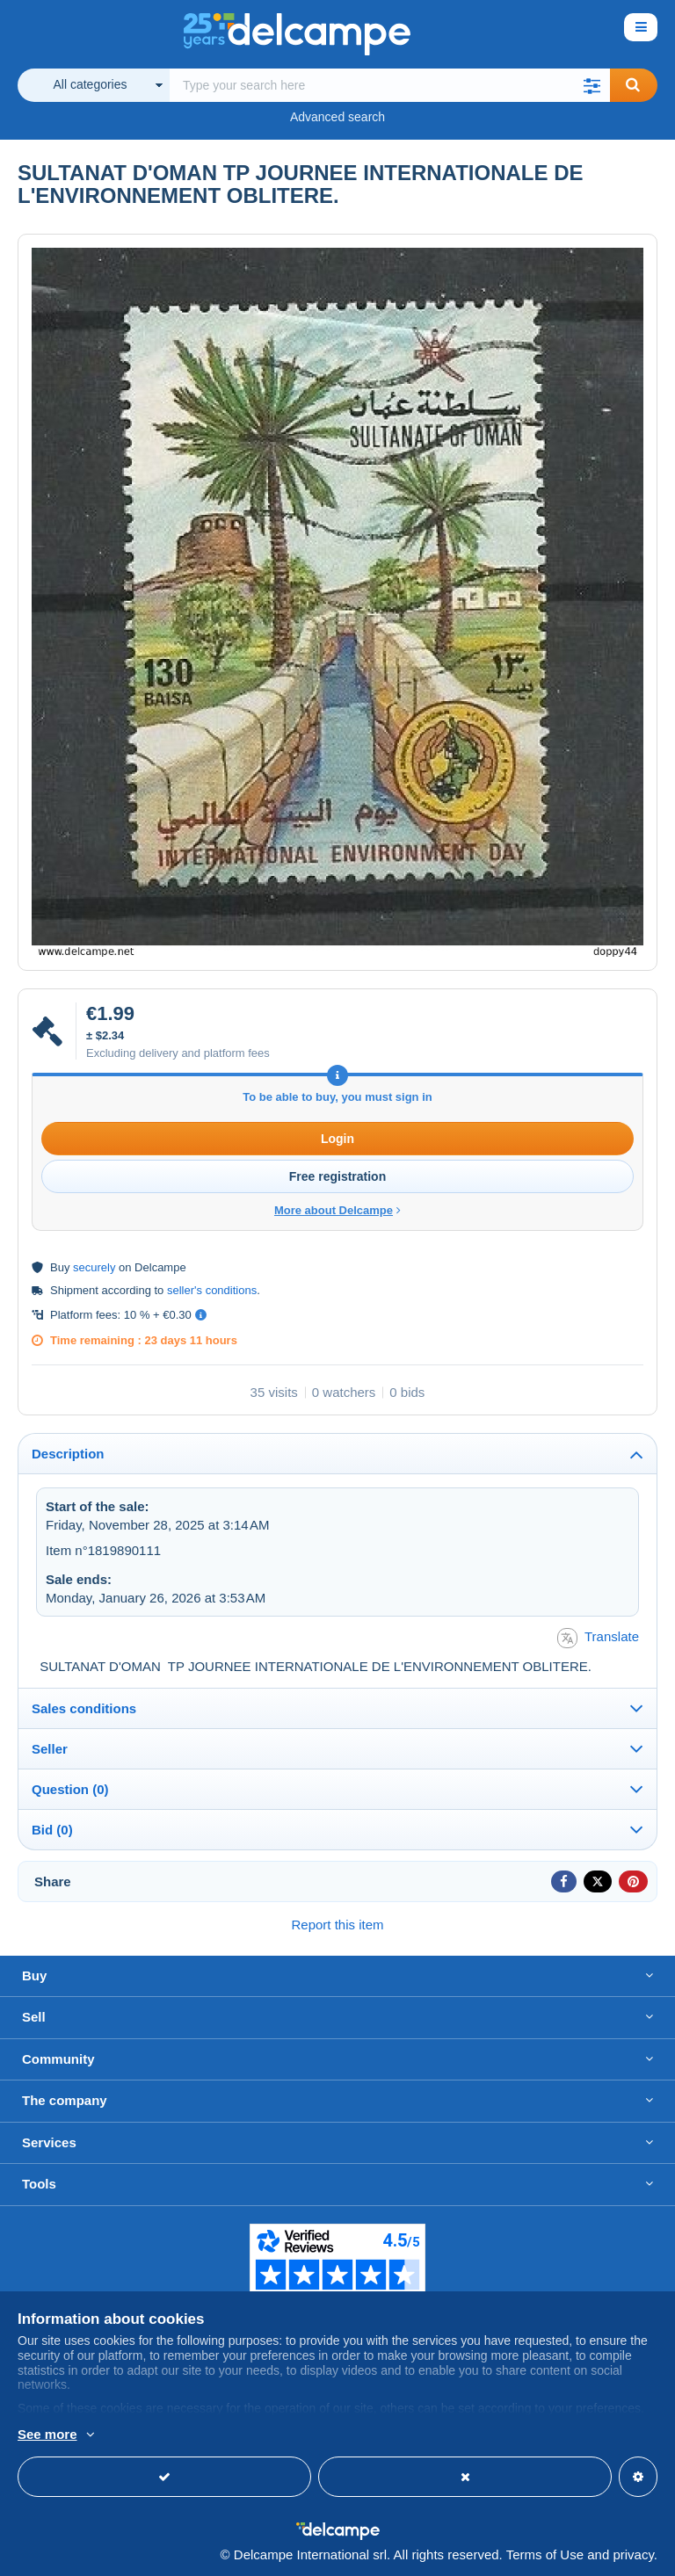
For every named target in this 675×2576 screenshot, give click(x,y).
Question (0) (70, 1789)
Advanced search (337, 117)
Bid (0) (52, 1829)
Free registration (337, 1176)
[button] (592, 85)
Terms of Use (545, 2554)
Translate (598, 1638)
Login (337, 1139)
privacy (633, 2554)
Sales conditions (84, 1708)
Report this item (337, 1924)
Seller (50, 1748)
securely (94, 1267)
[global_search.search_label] (390, 85)
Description (68, 1453)
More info (45, 2435)
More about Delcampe (337, 1210)
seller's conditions (212, 1290)
